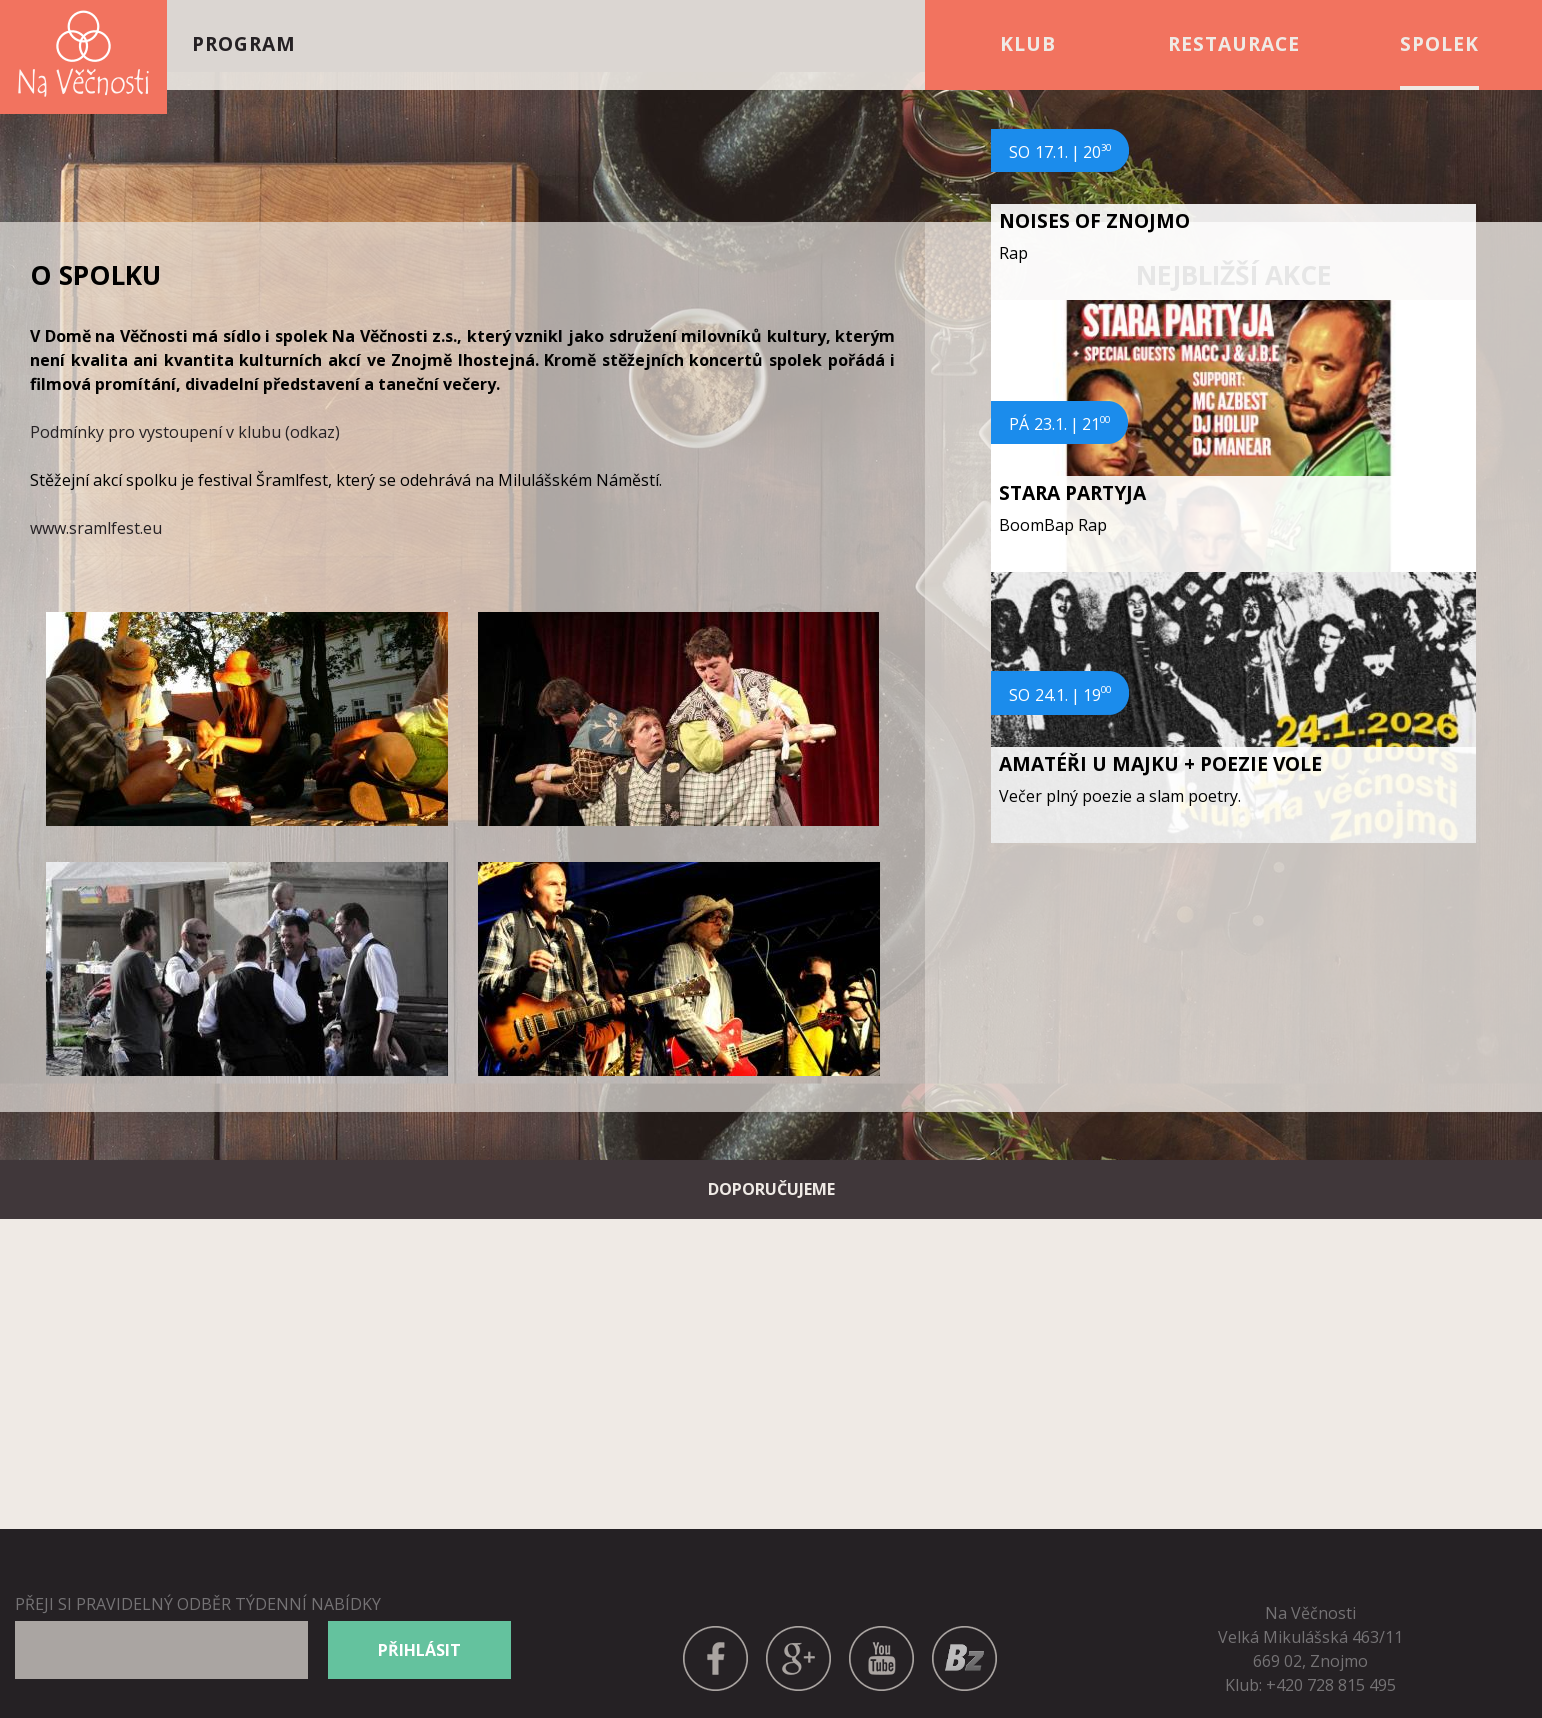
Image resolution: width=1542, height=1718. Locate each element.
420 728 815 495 (1336, 1685)
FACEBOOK (716, 1636)
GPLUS (798, 1636)
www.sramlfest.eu (96, 528)
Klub (1028, 44)
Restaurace (1234, 44)
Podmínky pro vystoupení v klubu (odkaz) (185, 432)
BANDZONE (964, 1636)
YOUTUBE (882, 1636)
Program (244, 44)
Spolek (1439, 44)
